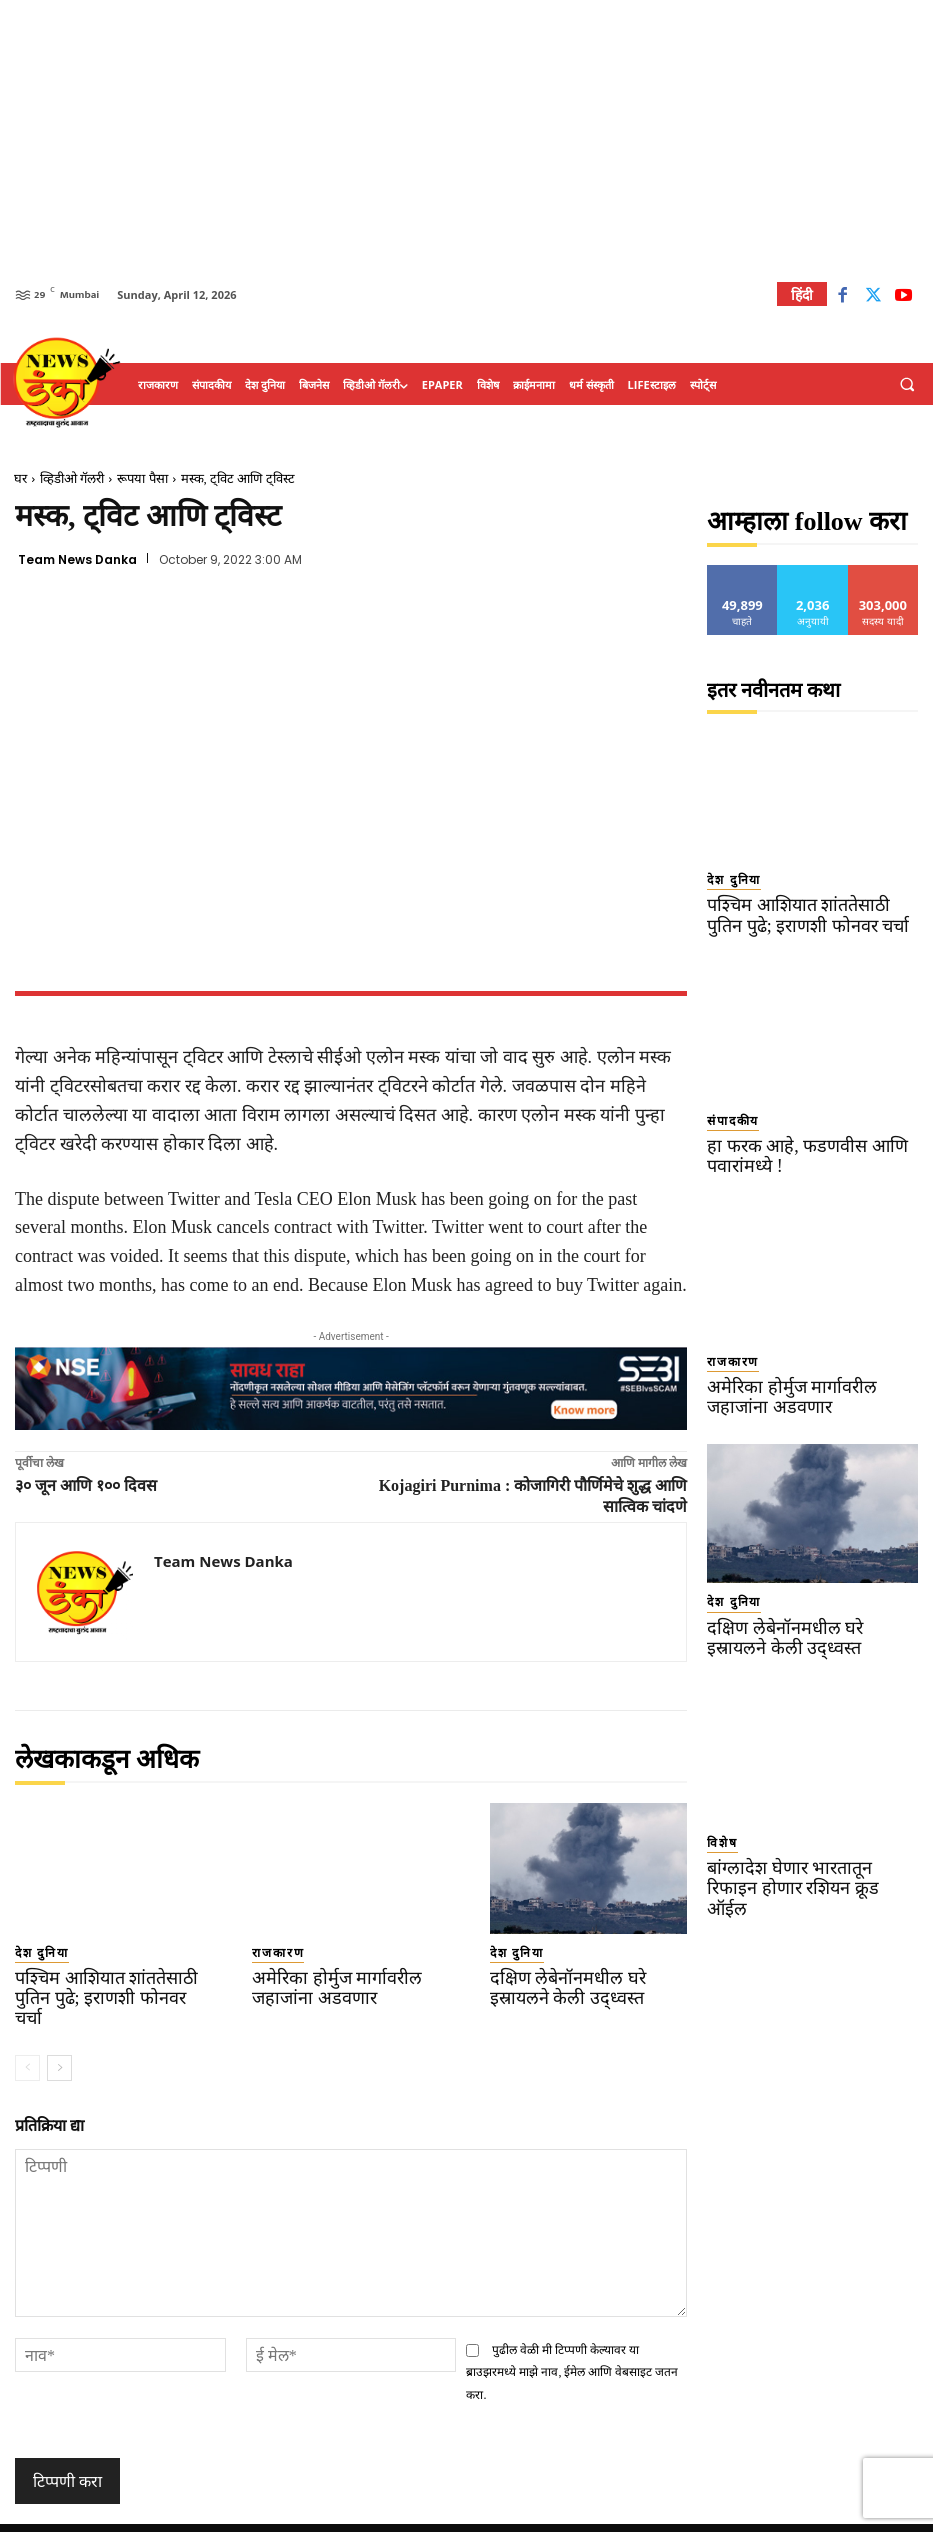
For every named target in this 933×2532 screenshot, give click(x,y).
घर (20, 478)
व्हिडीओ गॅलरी (72, 478)
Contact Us (758, 2513)
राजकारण (271, 1951)
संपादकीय (725, 1112)
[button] (907, 385)
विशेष (717, 1812)
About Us (682, 2513)
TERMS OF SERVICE (413, 2513)
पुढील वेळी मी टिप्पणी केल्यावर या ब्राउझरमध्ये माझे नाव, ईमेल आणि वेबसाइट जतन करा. (572, 2344)
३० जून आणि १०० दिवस (86, 1485)
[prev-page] (27, 2041)
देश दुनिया (34, 1951)
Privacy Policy (522, 2513)
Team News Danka (77, 560)
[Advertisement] (466, 140)
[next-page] (59, 2041)
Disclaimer (608, 2513)
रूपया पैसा (142, 478)
